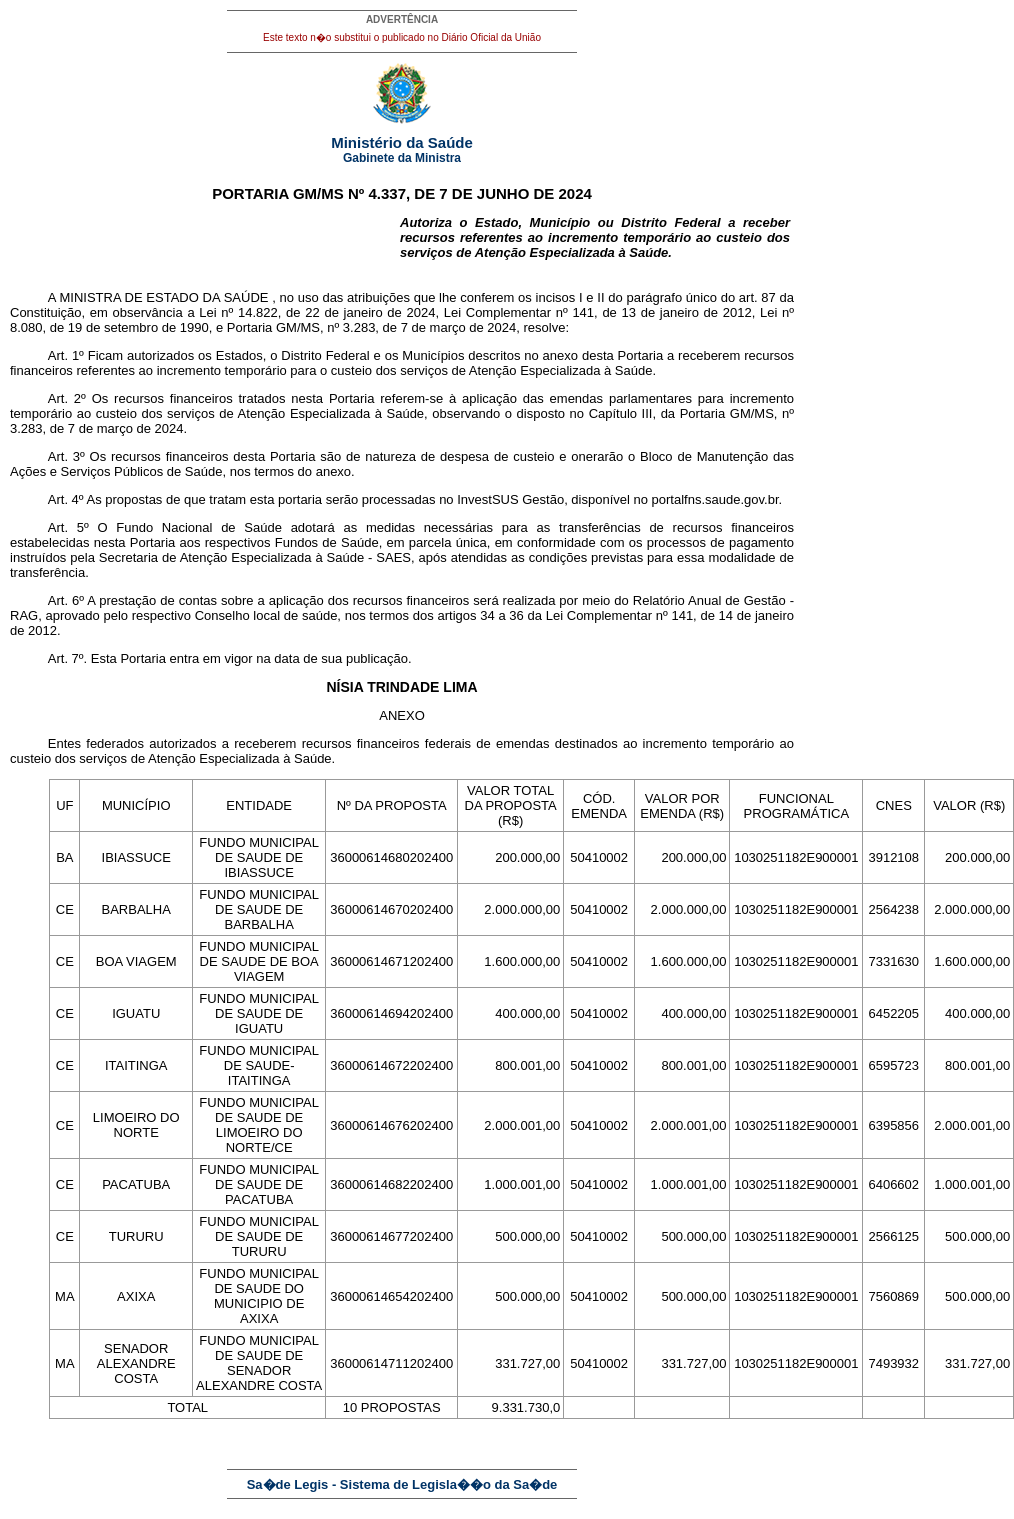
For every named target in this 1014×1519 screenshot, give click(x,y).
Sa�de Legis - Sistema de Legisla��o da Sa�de (402, 1484)
